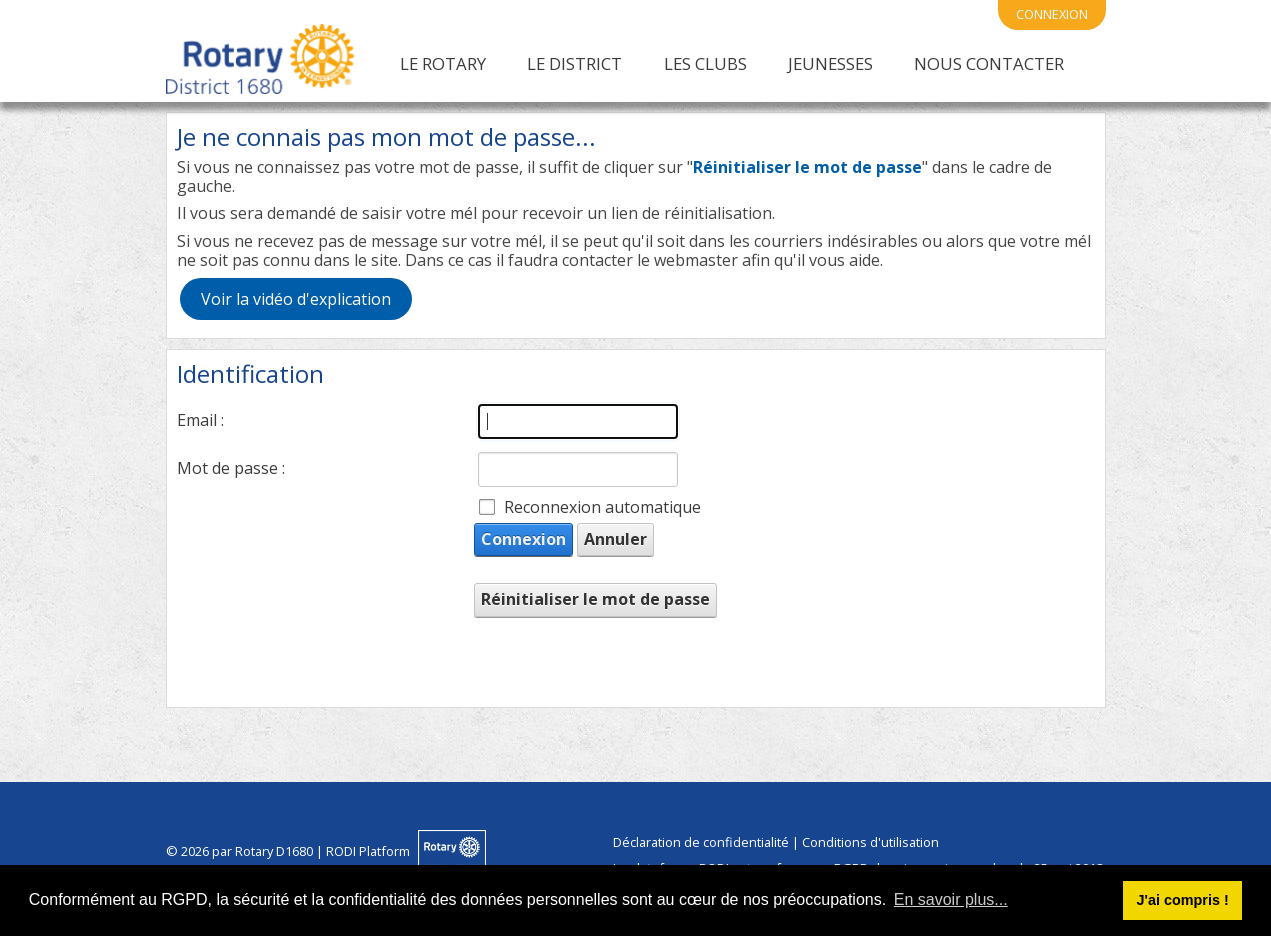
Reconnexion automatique (602, 507)
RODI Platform (368, 851)
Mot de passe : (231, 468)
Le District (574, 63)
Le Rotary (443, 63)
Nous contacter (989, 63)
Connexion (523, 539)
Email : (200, 420)
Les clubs (705, 63)
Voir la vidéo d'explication (296, 299)
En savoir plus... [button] (951, 899)
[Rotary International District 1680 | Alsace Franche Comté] (260, 63)
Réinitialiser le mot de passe (595, 599)
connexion (1052, 14)
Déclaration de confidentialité (701, 842)
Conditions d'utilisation (870, 842)
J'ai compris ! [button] (1182, 900)
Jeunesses (830, 63)
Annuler (615, 539)
